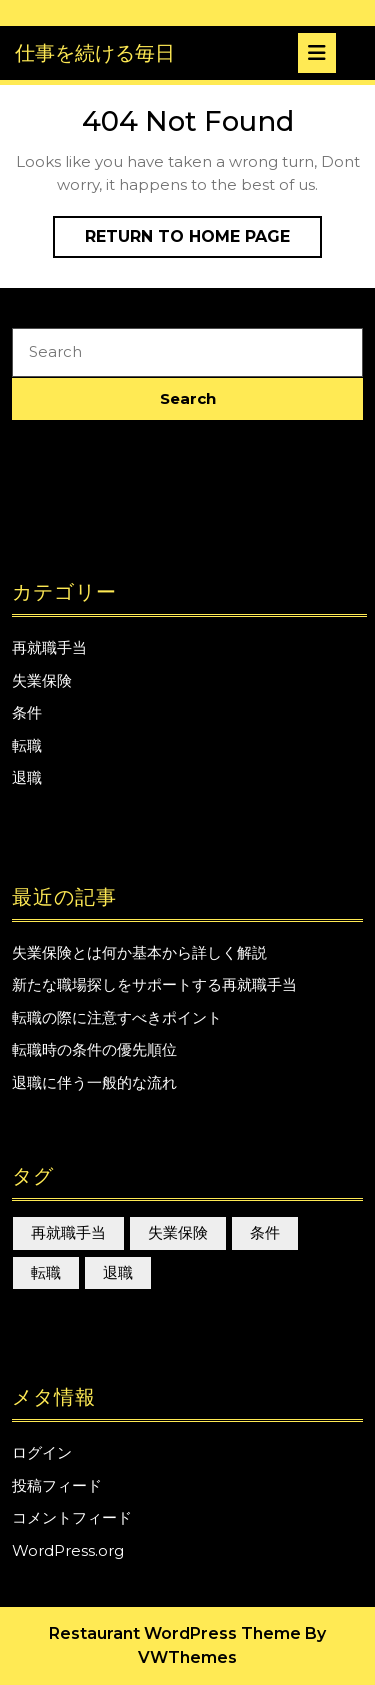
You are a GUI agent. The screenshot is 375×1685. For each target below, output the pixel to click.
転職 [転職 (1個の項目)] (46, 1272)
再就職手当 (49, 647)
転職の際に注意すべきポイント (117, 1017)
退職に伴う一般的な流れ (94, 1082)
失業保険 (42, 680)
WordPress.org (68, 1550)
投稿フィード (57, 1485)
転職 (27, 745)
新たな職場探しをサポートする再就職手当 (154, 984)
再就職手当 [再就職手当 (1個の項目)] (68, 1232)
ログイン (42, 1452)
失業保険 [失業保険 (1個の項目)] (178, 1232)
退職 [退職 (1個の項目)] (118, 1272)
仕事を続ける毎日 (95, 53)
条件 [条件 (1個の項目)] (265, 1232)
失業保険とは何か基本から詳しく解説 (139, 952)
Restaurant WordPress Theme (175, 1633)
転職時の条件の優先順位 (94, 1049)
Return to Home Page (203, 241)
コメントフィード (72, 1517)
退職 (27, 777)
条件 (27, 712)
